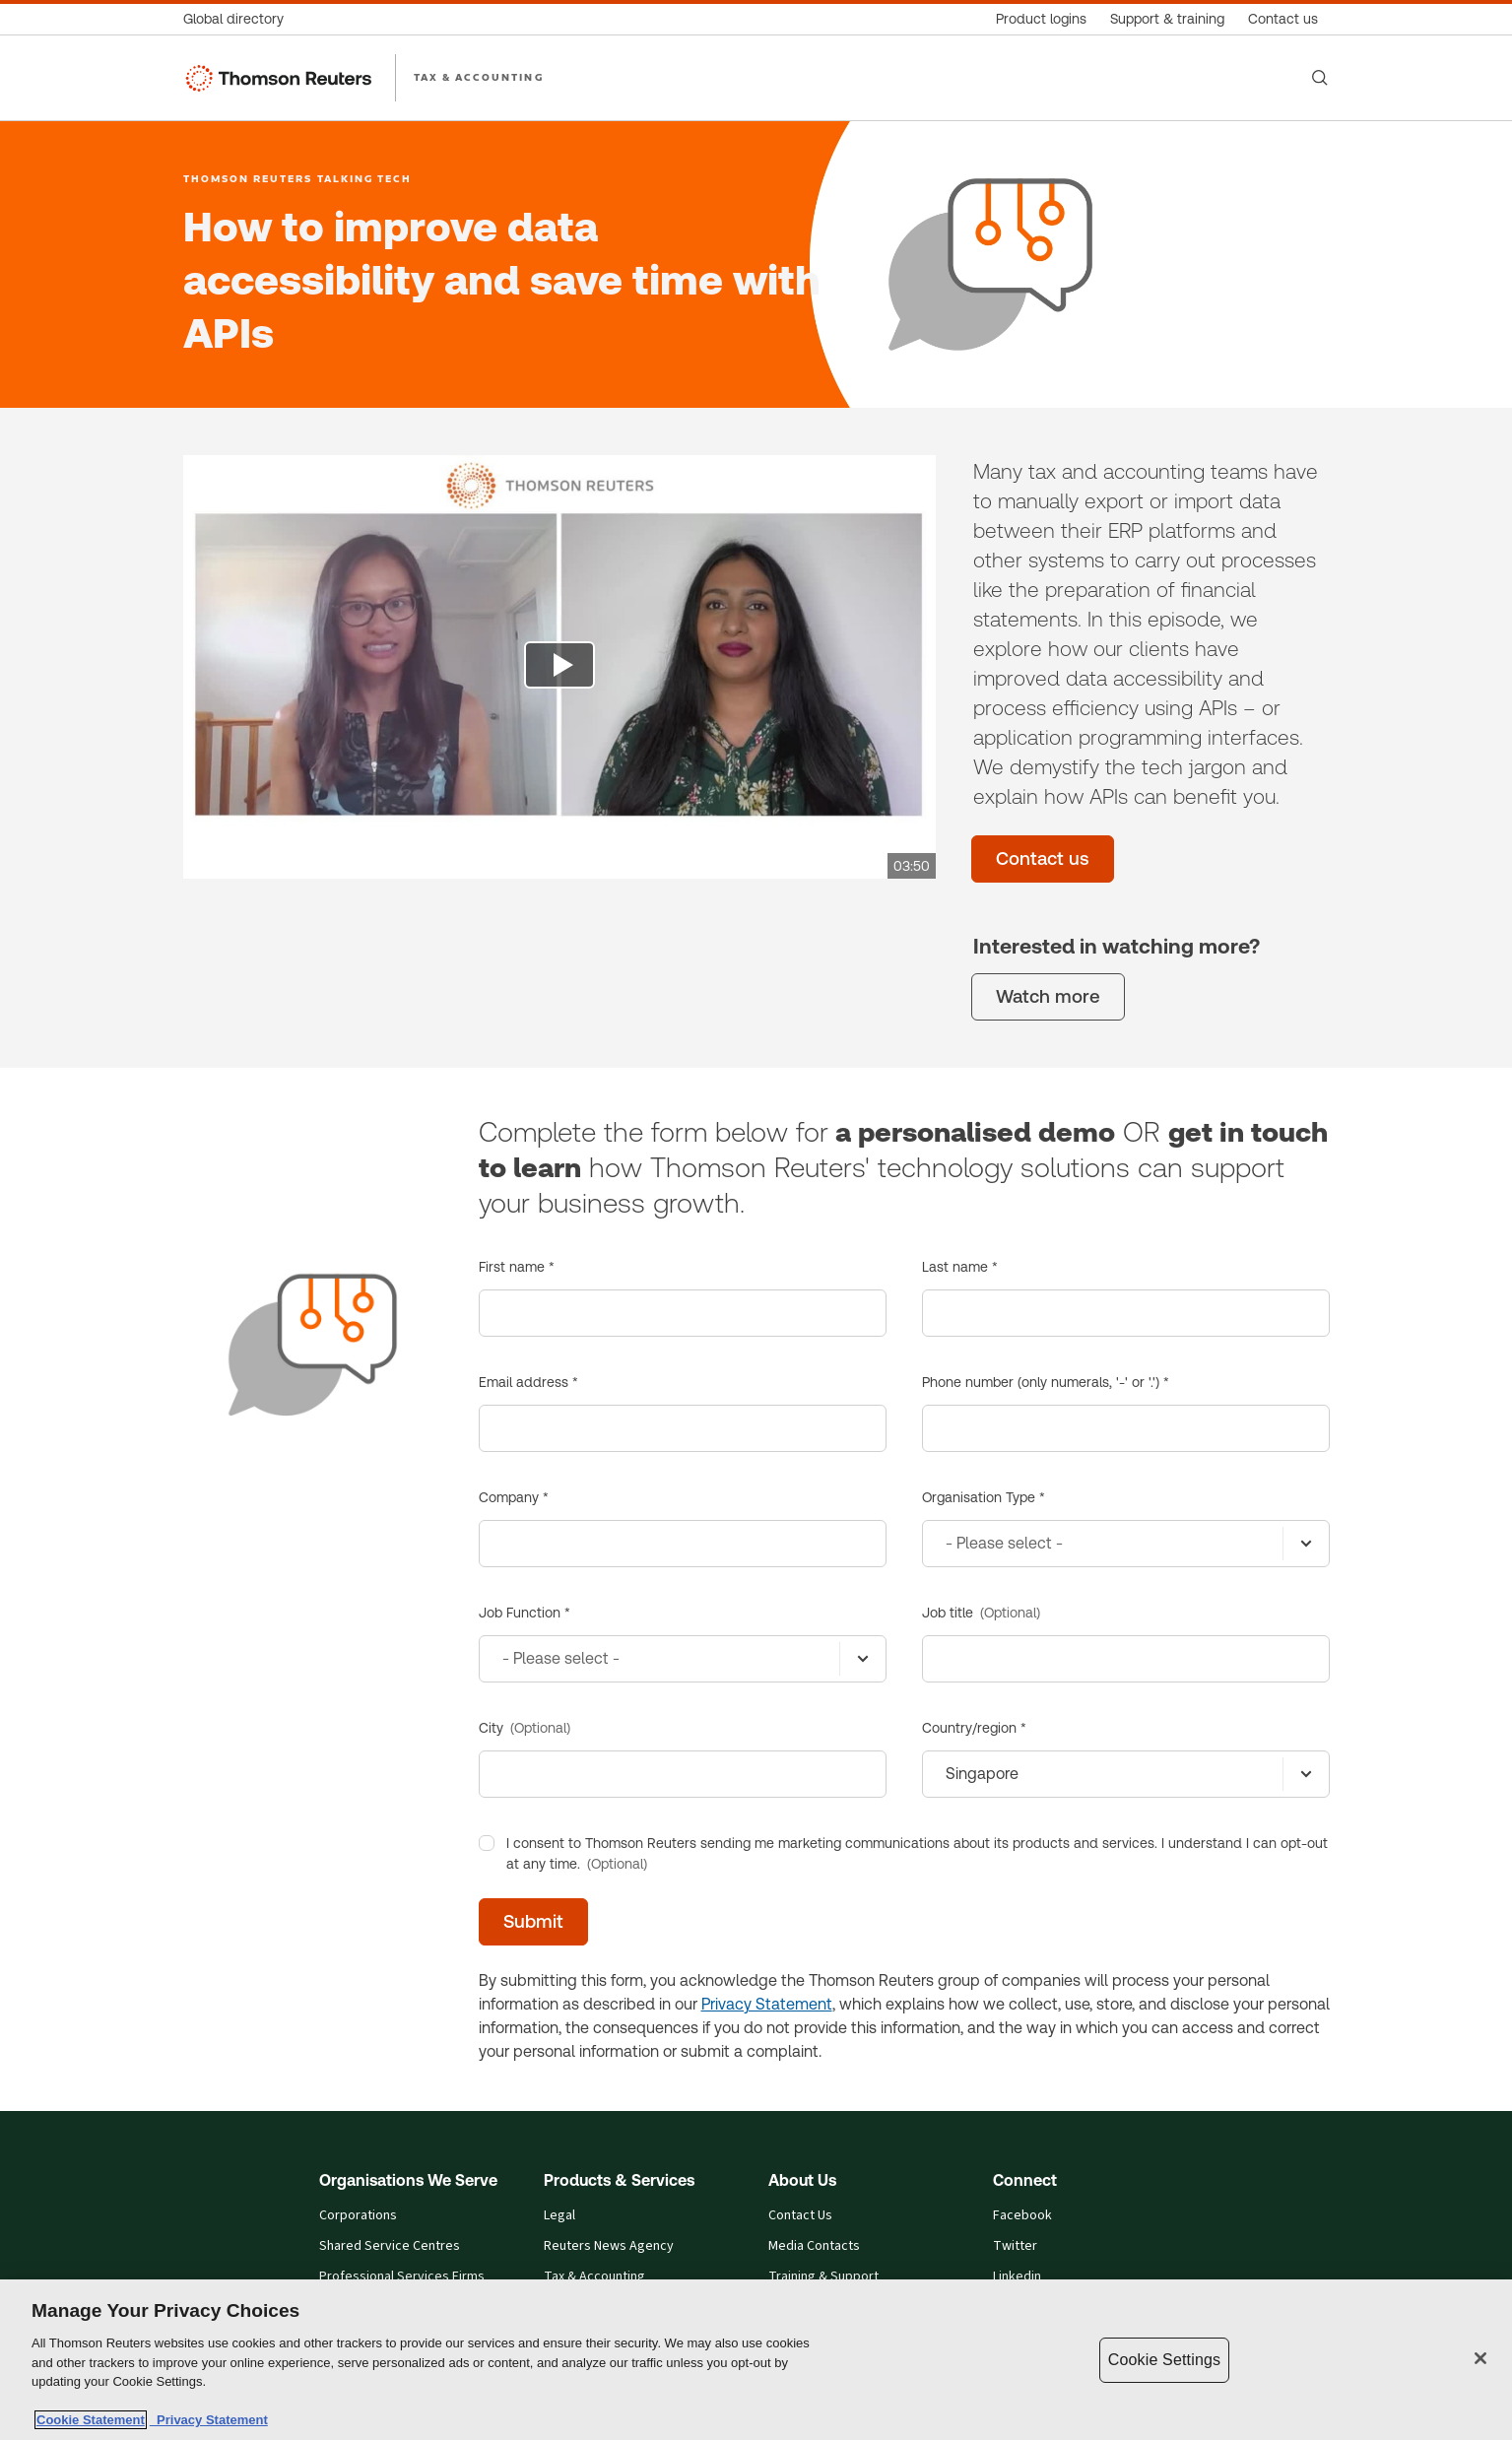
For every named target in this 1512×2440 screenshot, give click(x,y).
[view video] (559, 667)
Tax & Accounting (594, 2277)
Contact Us (800, 2216)
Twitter (1015, 2246)
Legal (559, 2216)
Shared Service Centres (389, 2246)
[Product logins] (1041, 19)
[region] (756, 2359)
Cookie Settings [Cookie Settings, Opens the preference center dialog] (1164, 2359)
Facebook (1022, 2216)
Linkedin (1017, 2277)
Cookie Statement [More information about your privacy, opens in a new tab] (90, 2419)
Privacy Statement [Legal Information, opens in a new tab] (209, 2419)
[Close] (1480, 2358)
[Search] (1320, 77)
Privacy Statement (766, 2004)
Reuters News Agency (609, 2246)
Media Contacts (814, 2246)
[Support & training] (1167, 19)
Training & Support (823, 2277)
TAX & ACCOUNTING (479, 77)
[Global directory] (239, 19)
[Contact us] (1283, 19)
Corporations (358, 2216)
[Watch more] (1048, 997)
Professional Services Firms (402, 2277)
